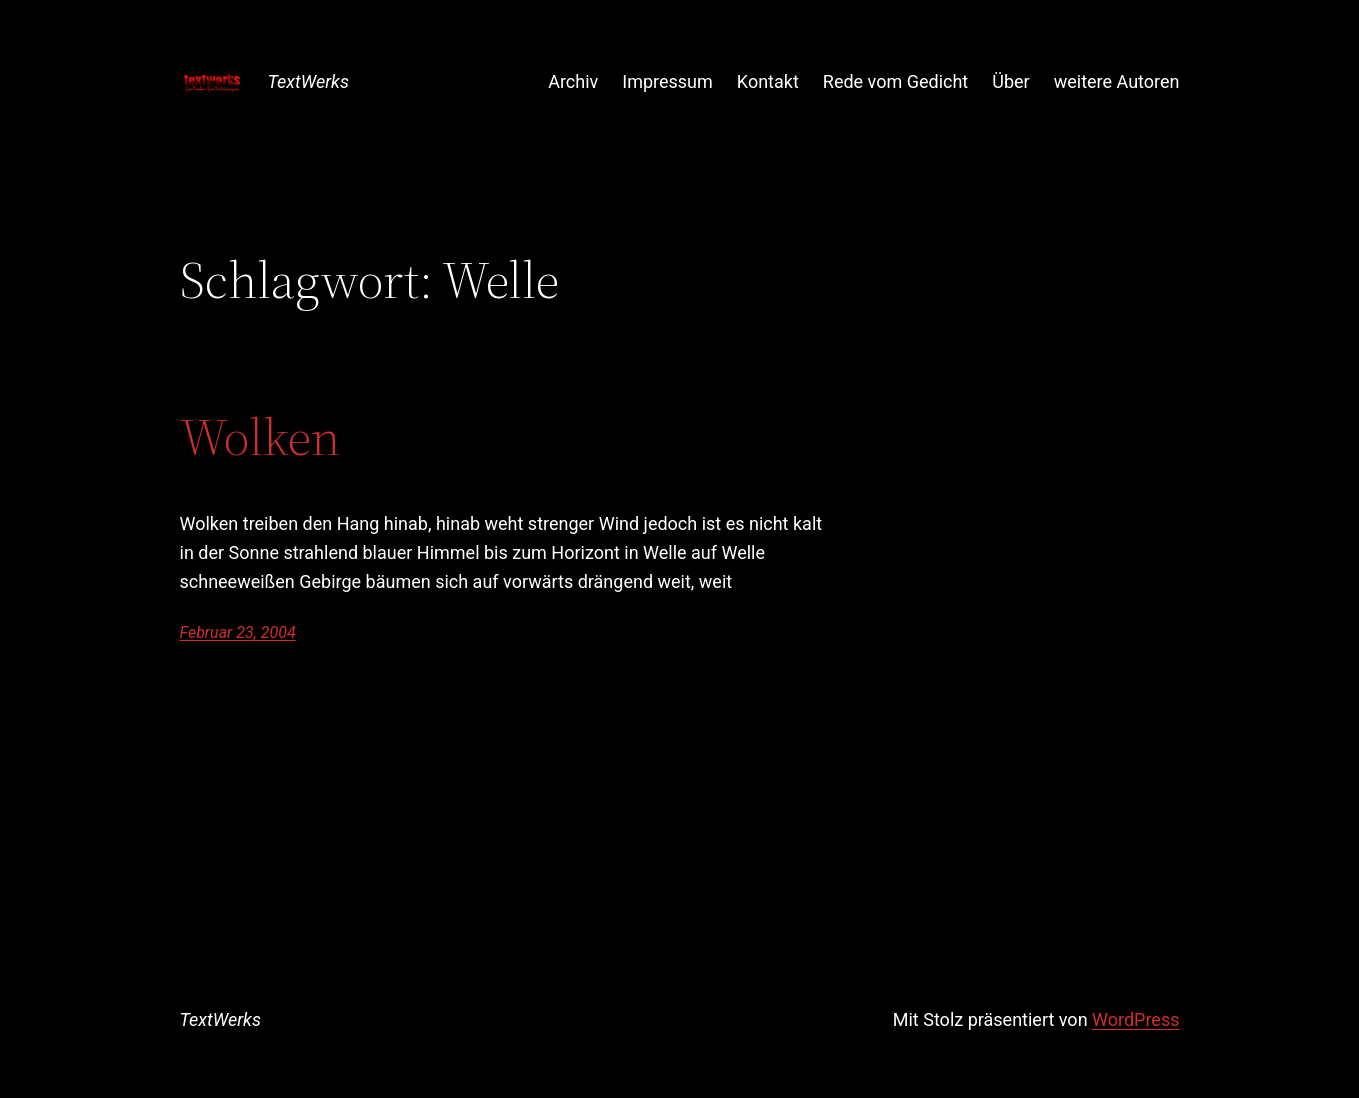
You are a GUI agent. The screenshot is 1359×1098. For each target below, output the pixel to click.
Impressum (667, 81)
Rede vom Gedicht (895, 81)
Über (1010, 81)
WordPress (1135, 1019)
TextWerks (308, 81)
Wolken (260, 437)
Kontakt (768, 81)
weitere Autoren (1117, 81)
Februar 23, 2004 (238, 632)
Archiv (573, 81)
